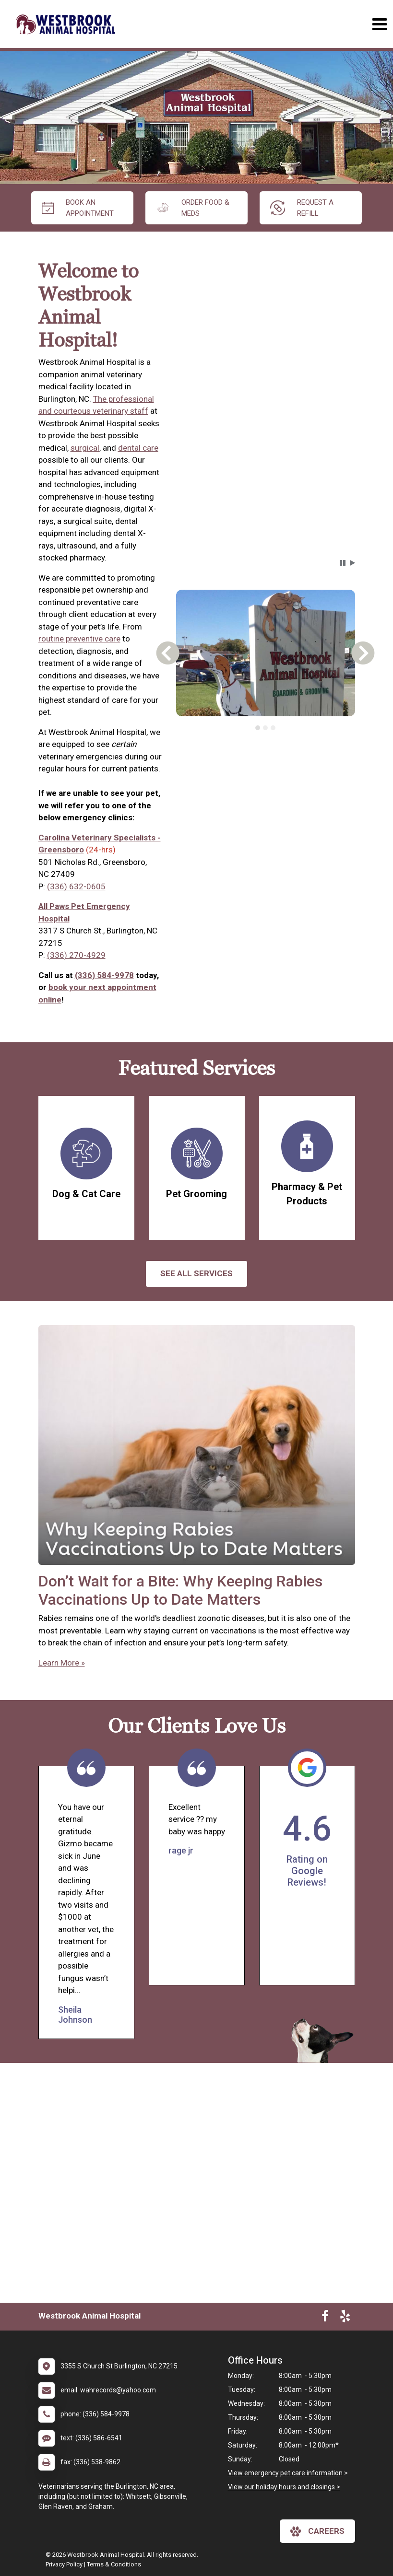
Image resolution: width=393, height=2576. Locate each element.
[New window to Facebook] (325, 2318)
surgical (85, 448)
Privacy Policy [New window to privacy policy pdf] (64, 2564)
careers (317, 2531)
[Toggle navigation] (379, 24)
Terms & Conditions (114, 2564)
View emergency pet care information (285, 2473)
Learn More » (61, 1662)
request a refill (302, 208)
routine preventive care (79, 638)
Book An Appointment (78, 208)
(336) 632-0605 (76, 886)
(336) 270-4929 (76, 955)
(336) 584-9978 (104, 975)
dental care (138, 448)
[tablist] (265, 728)
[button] (342, 563)
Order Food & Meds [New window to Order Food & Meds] (193, 208)
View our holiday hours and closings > (284, 2487)
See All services (196, 1273)
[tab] (257, 728)
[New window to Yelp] (345, 2318)
